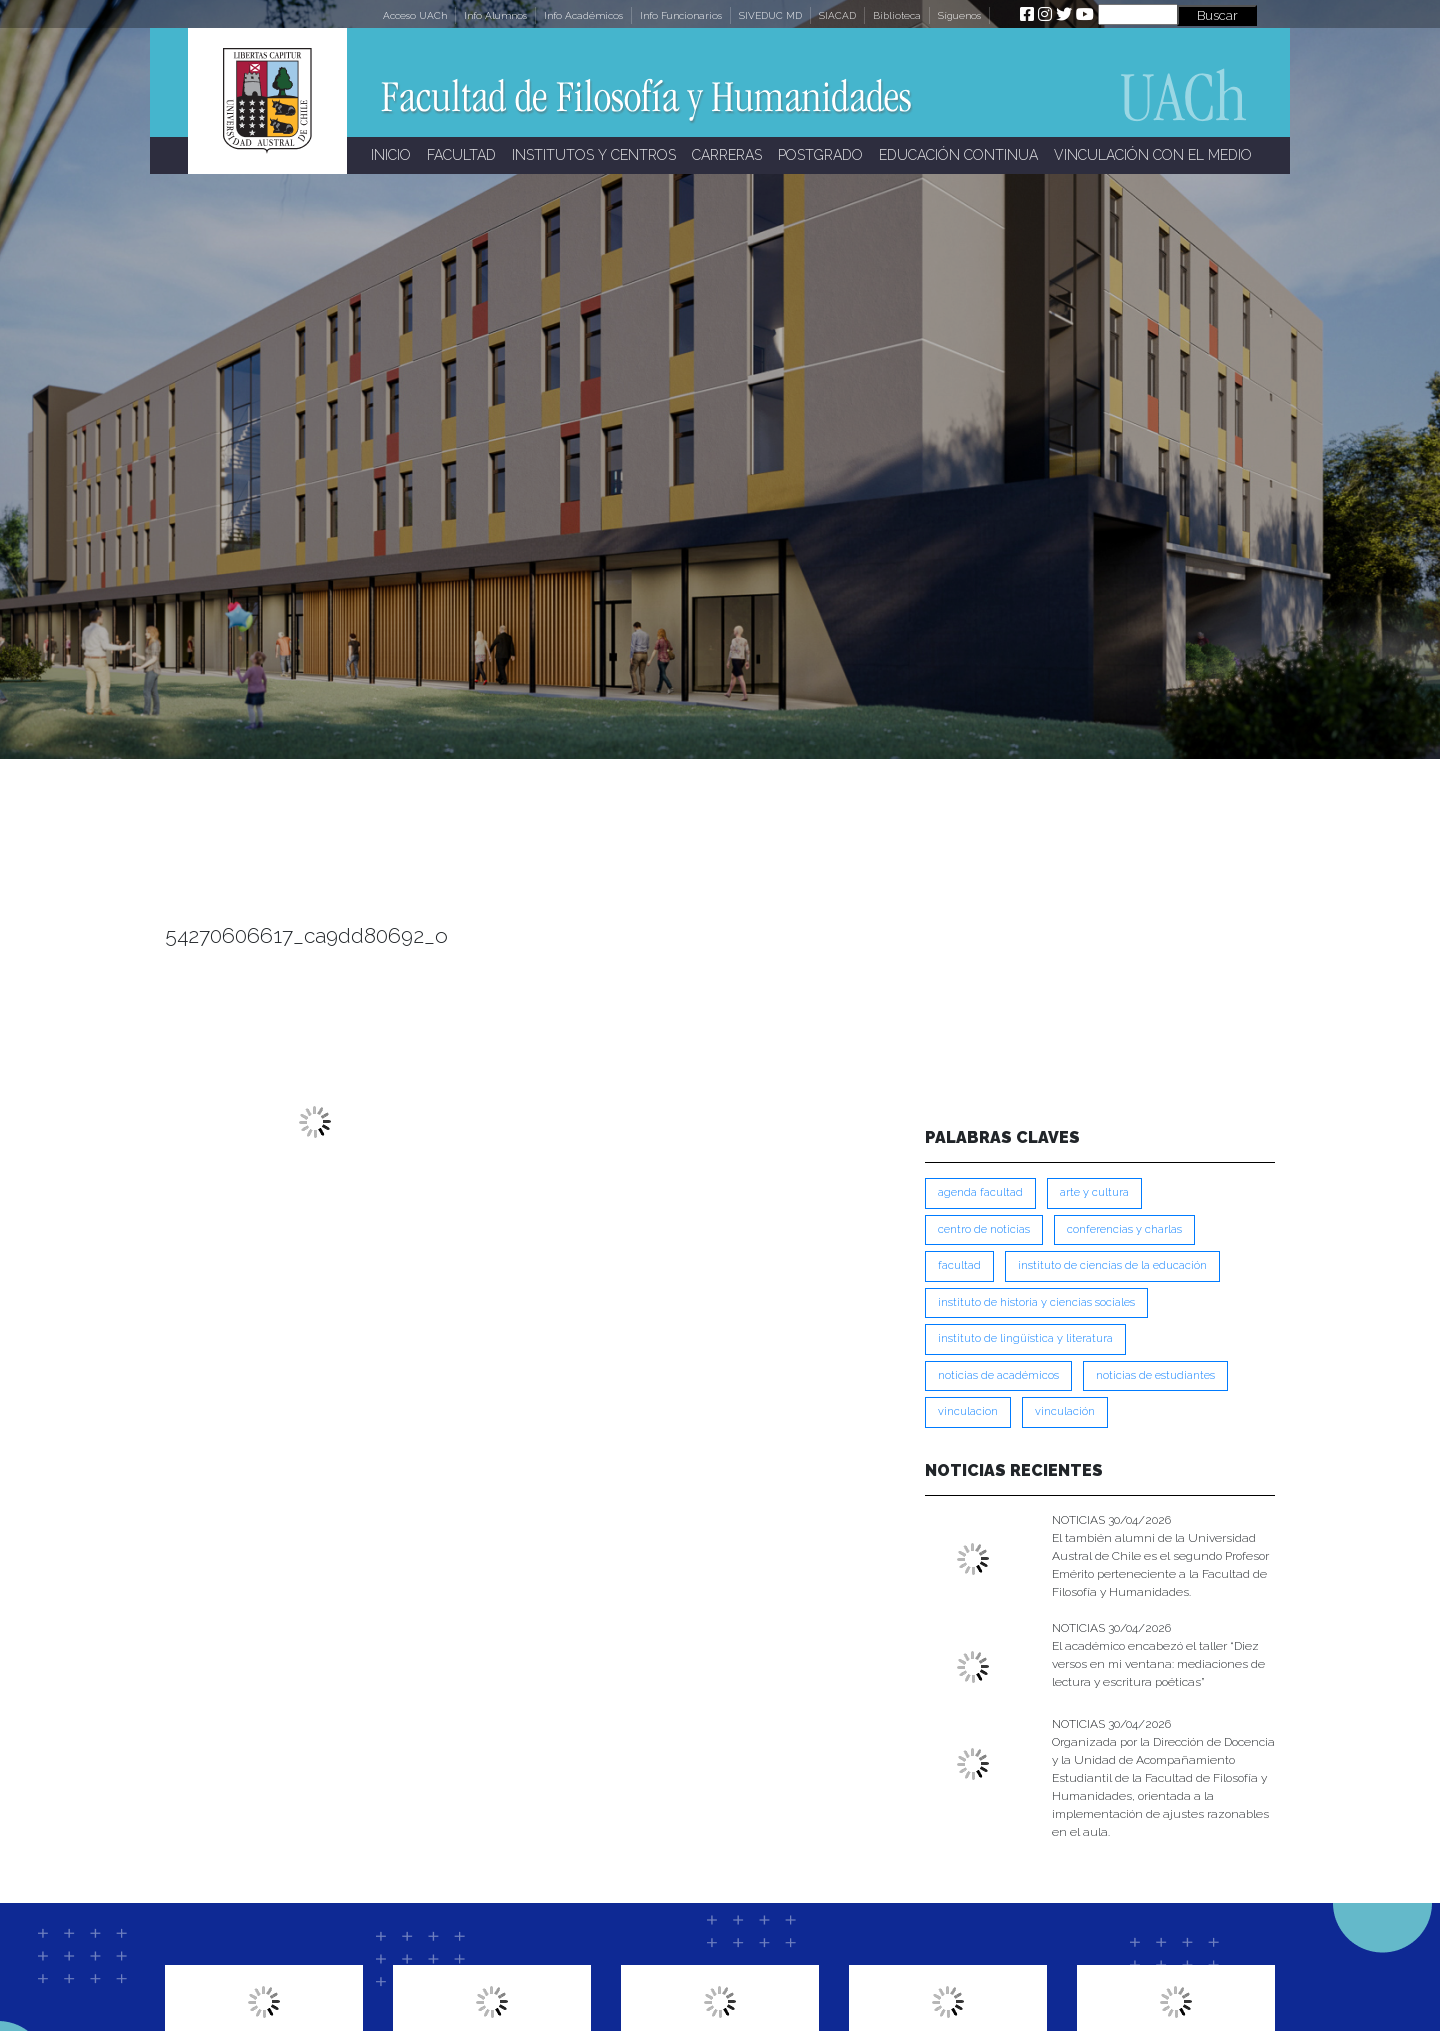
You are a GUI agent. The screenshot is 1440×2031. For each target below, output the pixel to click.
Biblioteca (897, 15)
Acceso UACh (415, 15)
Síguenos (959, 15)
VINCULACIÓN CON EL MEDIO (1153, 155)
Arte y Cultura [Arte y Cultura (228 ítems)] (1094, 1192)
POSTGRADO (820, 155)
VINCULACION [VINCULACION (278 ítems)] (968, 1411)
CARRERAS (727, 155)
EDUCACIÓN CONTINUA (958, 155)
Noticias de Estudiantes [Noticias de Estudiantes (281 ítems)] (1155, 1375)
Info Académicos (583, 15)
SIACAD (837, 15)
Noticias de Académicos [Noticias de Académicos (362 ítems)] (998, 1375)
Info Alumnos (495, 15)
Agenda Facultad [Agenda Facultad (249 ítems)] (980, 1192)
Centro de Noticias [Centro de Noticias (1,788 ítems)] (984, 1229)
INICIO (391, 155)
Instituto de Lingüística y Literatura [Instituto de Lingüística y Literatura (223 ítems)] (1025, 1338)
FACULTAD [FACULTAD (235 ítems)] (959, 1265)
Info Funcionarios (681, 15)
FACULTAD (461, 155)
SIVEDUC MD (770, 15)
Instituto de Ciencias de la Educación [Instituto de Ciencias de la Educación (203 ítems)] (1112, 1265)
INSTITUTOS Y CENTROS (594, 155)
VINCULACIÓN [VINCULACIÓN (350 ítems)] (1065, 1411)
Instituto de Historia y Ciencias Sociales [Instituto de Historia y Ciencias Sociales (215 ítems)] (1036, 1302)
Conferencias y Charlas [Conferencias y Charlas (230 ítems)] (1124, 1229)
